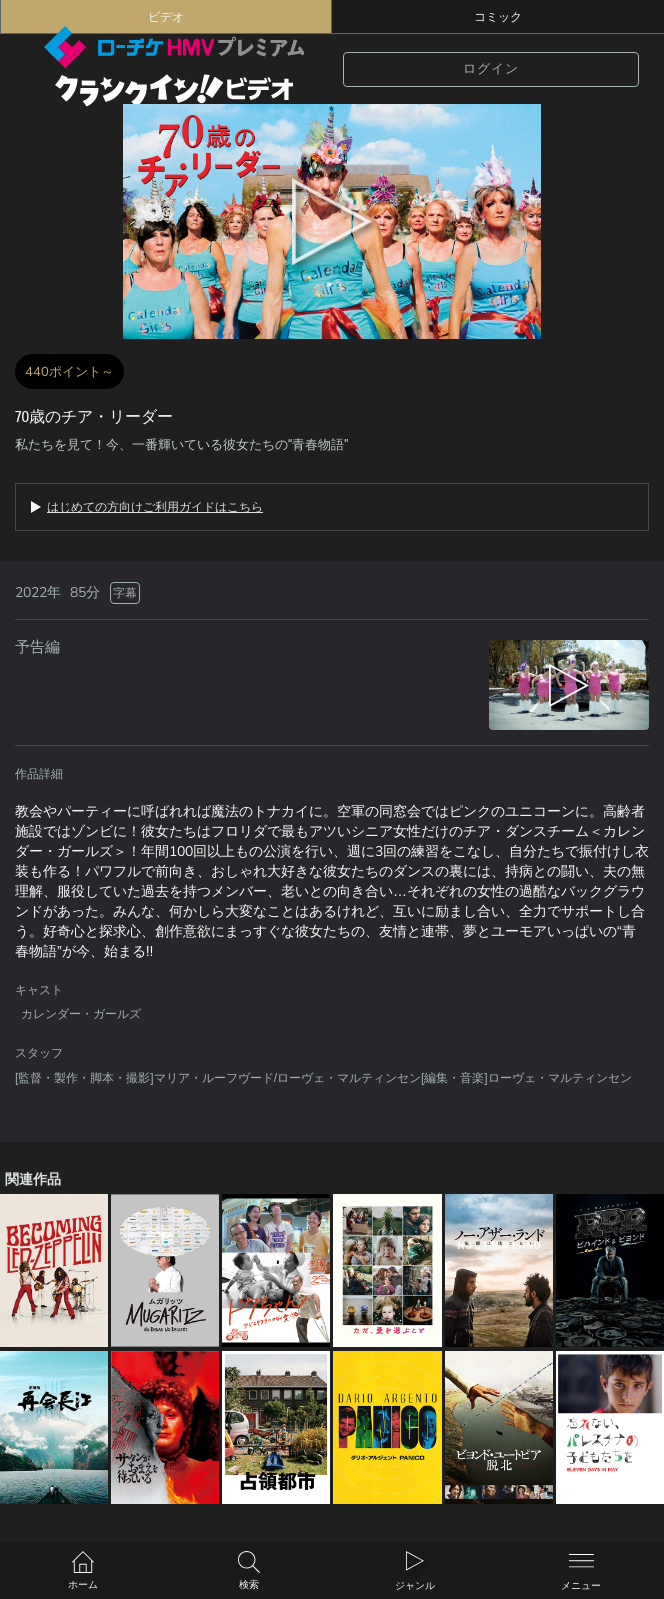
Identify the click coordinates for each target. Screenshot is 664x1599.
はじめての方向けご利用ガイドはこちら (155, 507)
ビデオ (166, 17)
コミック (498, 17)
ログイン (491, 69)
